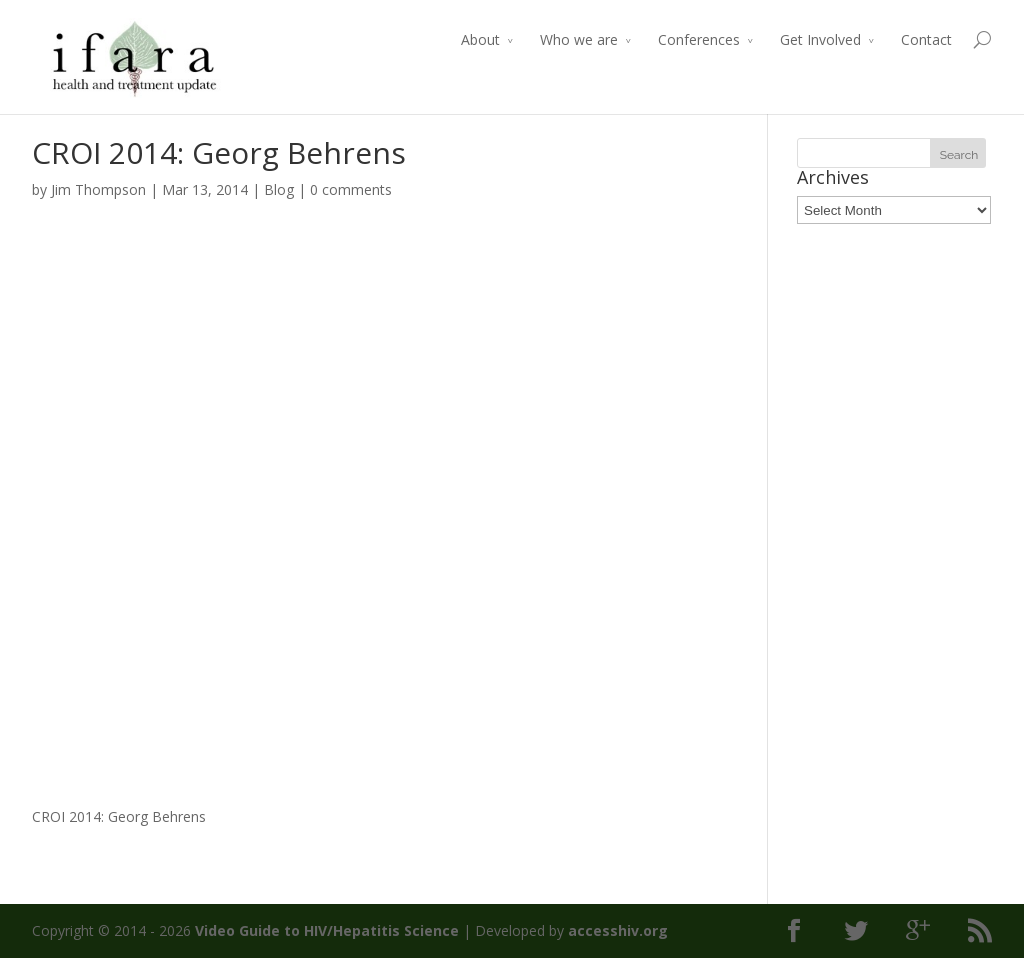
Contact (926, 39)
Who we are (579, 39)
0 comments (351, 189)
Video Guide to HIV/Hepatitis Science (327, 930)
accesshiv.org (618, 930)
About (480, 39)
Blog (279, 189)
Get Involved (820, 39)
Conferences (699, 39)
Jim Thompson (98, 189)
